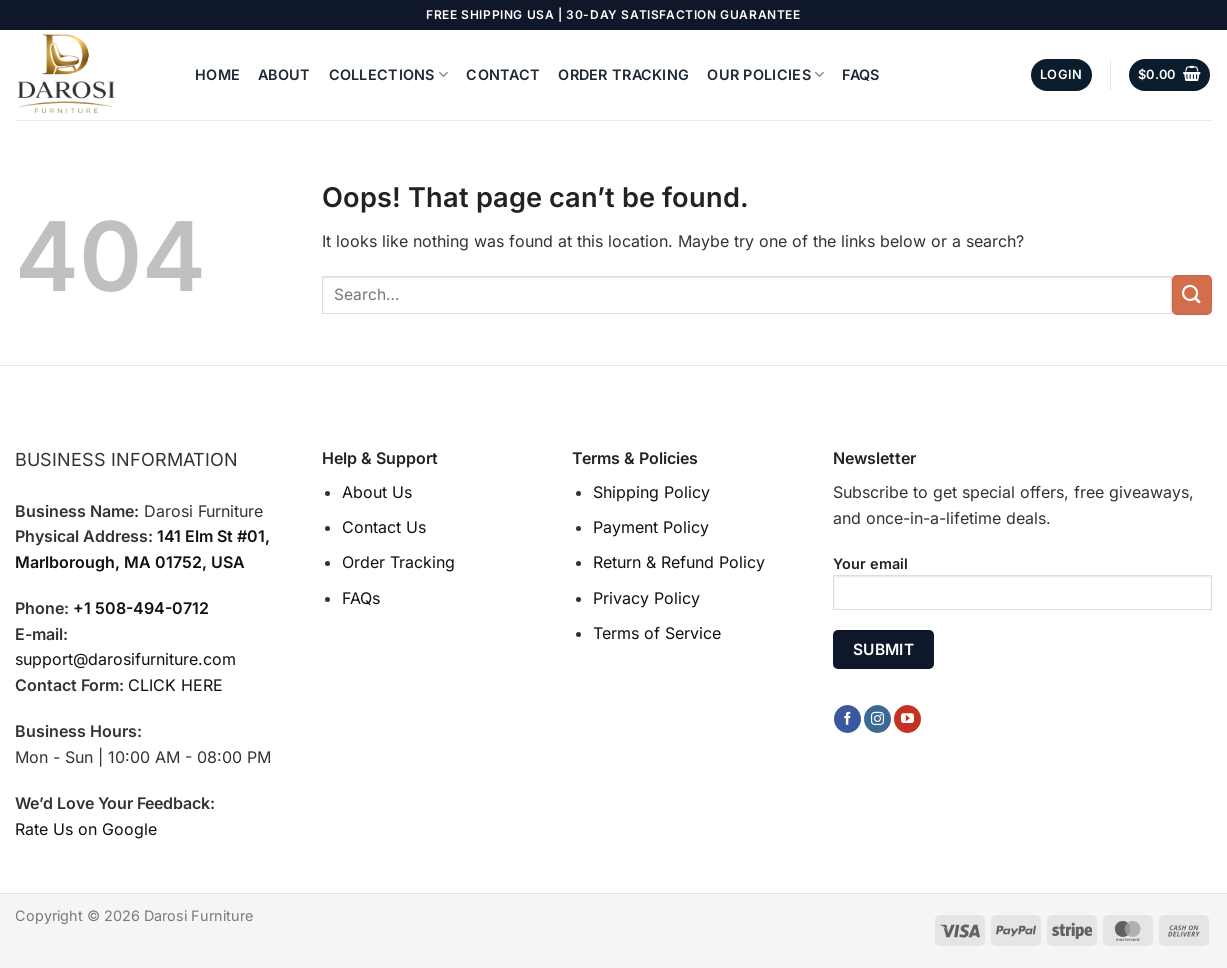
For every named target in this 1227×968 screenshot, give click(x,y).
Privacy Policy (646, 598)
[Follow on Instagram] (877, 719)
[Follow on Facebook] (847, 719)
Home (217, 74)
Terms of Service (657, 633)
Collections (389, 74)
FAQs (860, 74)
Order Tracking (623, 74)
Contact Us (384, 527)
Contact (503, 74)
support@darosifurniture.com (125, 659)
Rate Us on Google (86, 829)
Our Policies (765, 74)
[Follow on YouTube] (907, 719)
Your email (1022, 589)
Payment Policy (651, 527)
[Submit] (1192, 294)
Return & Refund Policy (679, 562)
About (284, 74)
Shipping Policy (651, 492)
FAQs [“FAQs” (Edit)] (361, 598)
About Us (377, 492)
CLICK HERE (175, 685)
